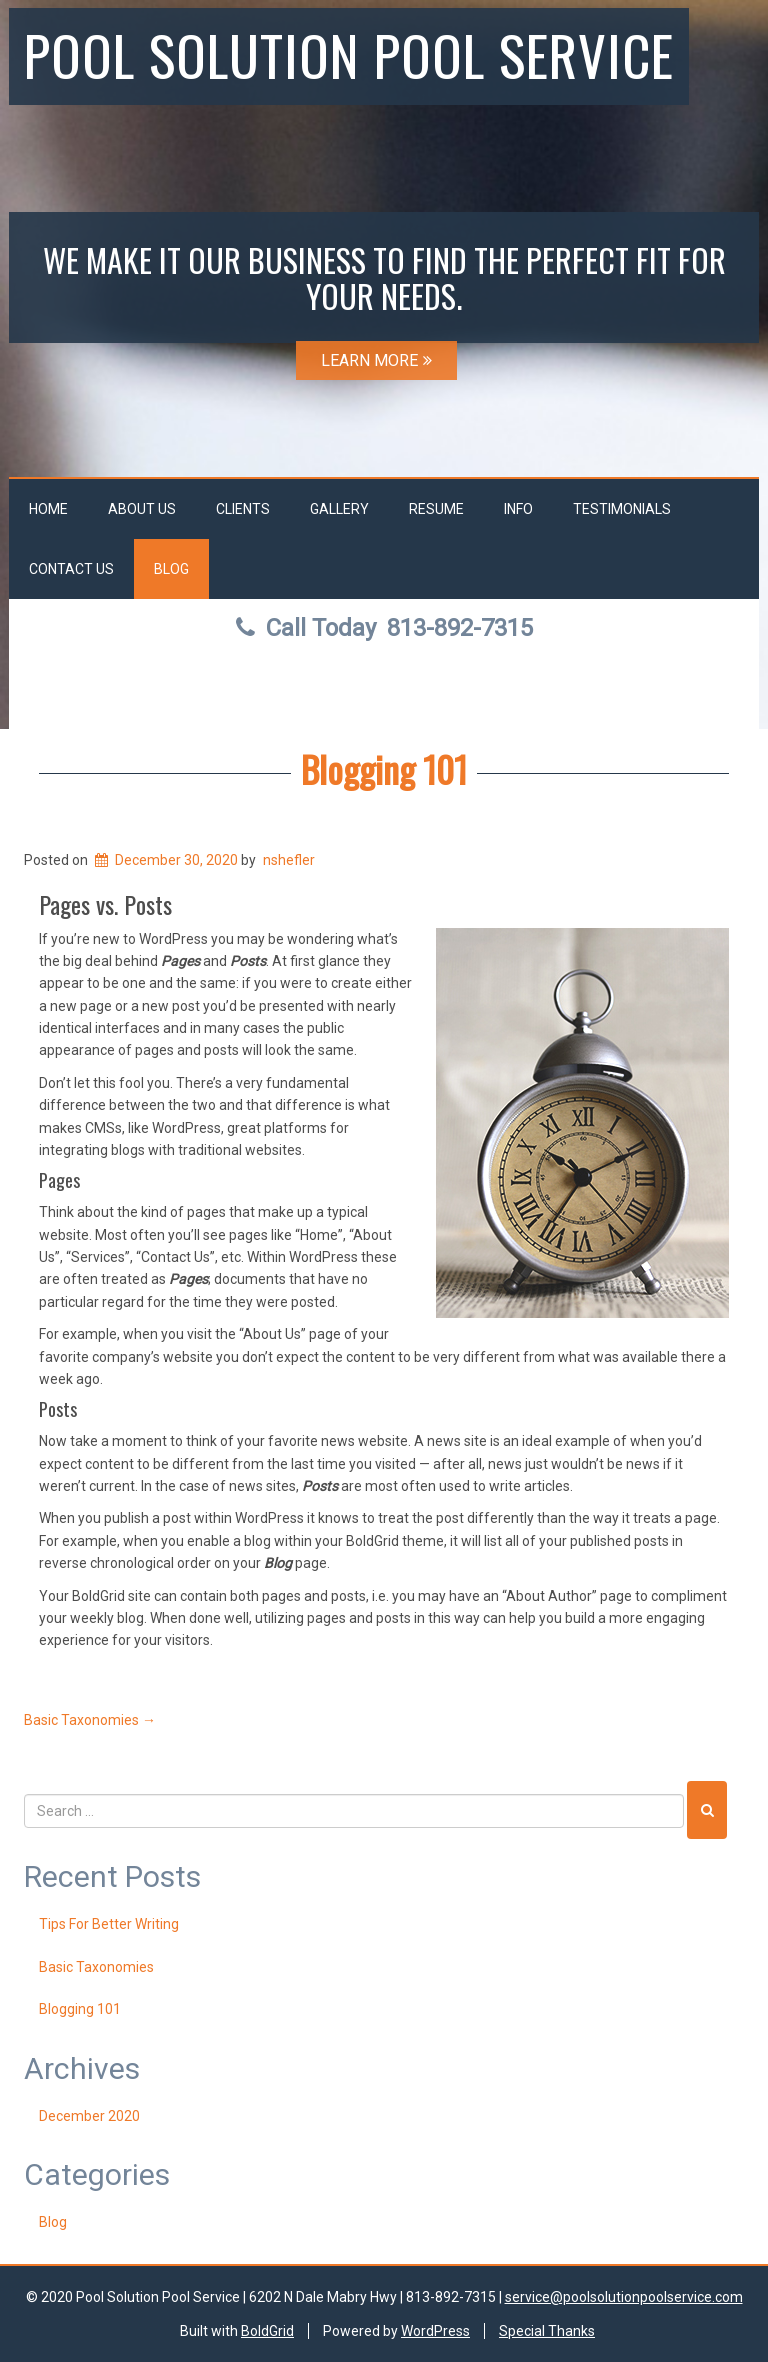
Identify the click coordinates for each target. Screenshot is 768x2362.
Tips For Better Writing (109, 1924)
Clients (243, 509)
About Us (142, 509)
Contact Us (71, 569)
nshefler (289, 860)
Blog (171, 569)
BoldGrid (267, 2331)
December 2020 (89, 2116)
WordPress (435, 2331)
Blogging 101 (384, 768)
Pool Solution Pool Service (349, 54)
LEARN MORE (376, 360)
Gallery (339, 509)
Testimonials (622, 509)
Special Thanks (547, 2331)
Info (518, 509)
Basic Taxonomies (90, 1720)
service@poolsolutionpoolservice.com (624, 2297)
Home (48, 509)
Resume (436, 509)
